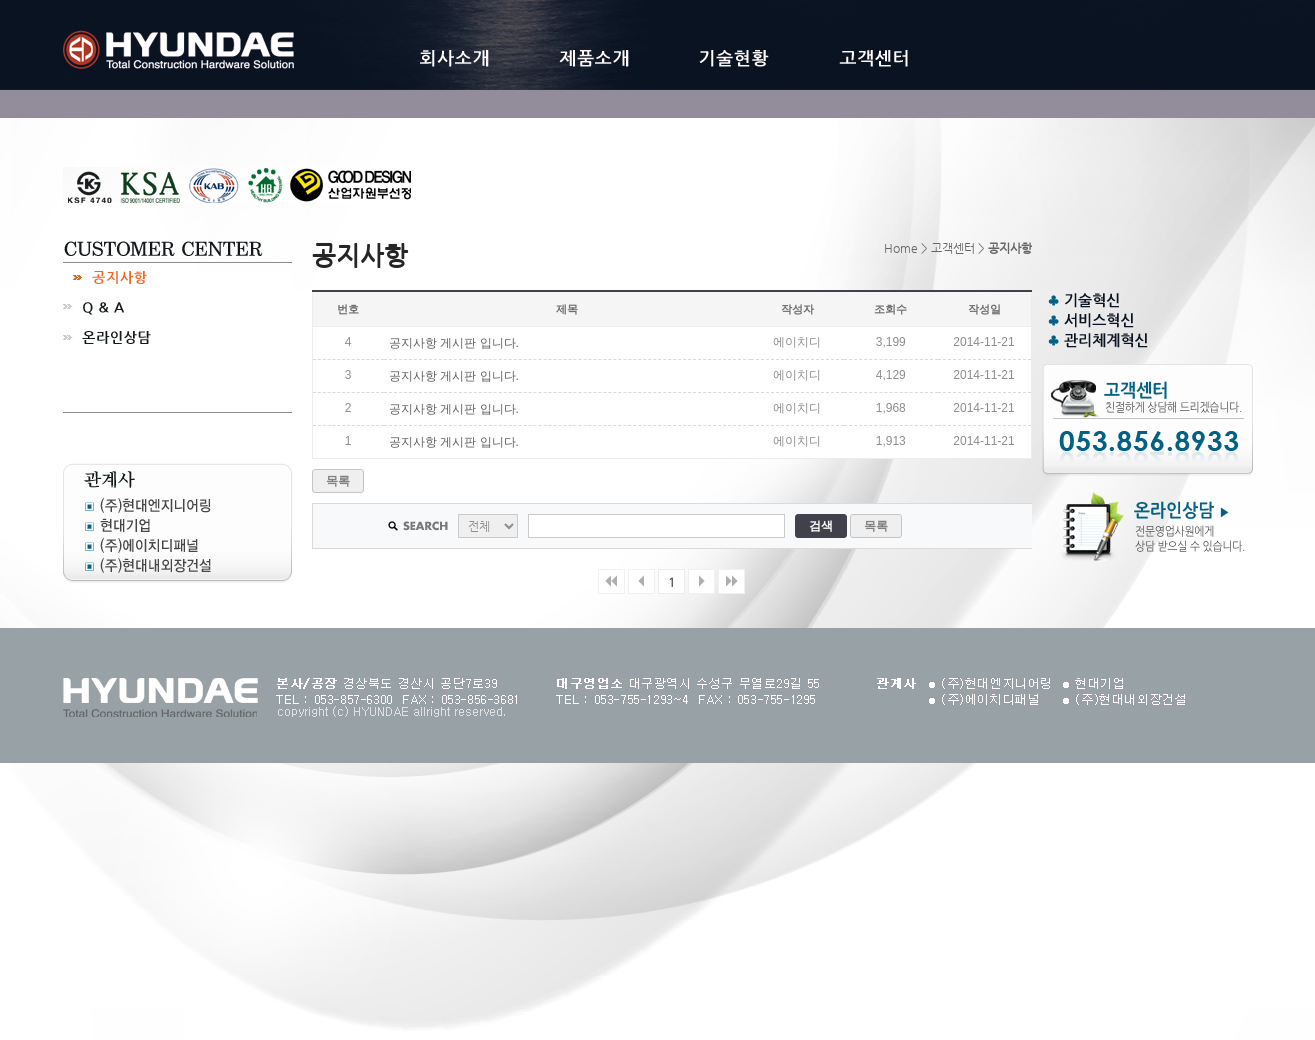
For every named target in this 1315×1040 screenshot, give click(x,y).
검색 (820, 526)
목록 (337, 481)
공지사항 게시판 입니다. (454, 343)
